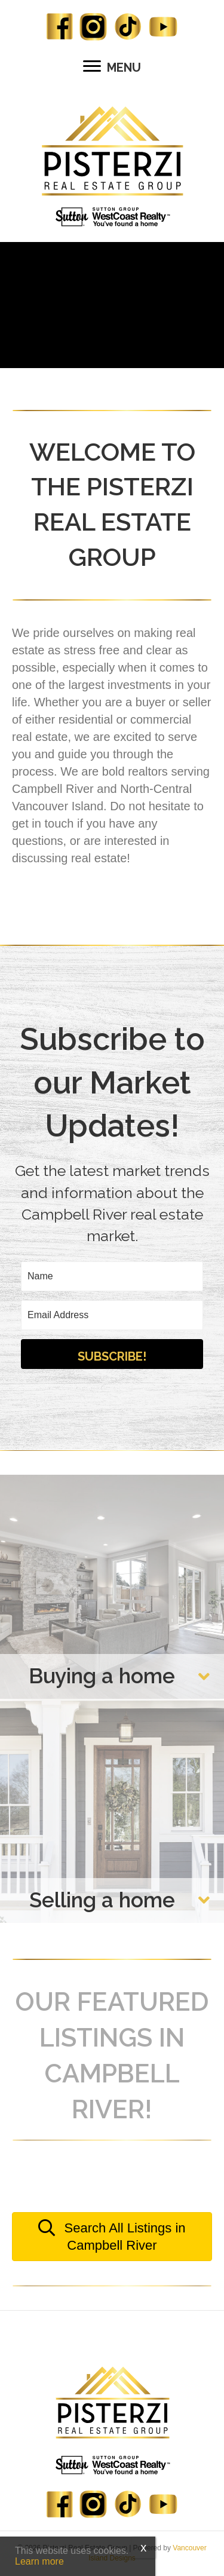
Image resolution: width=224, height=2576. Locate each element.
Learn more (39, 2561)
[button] (112, 1354)
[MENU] (112, 66)
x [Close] (143, 2547)
